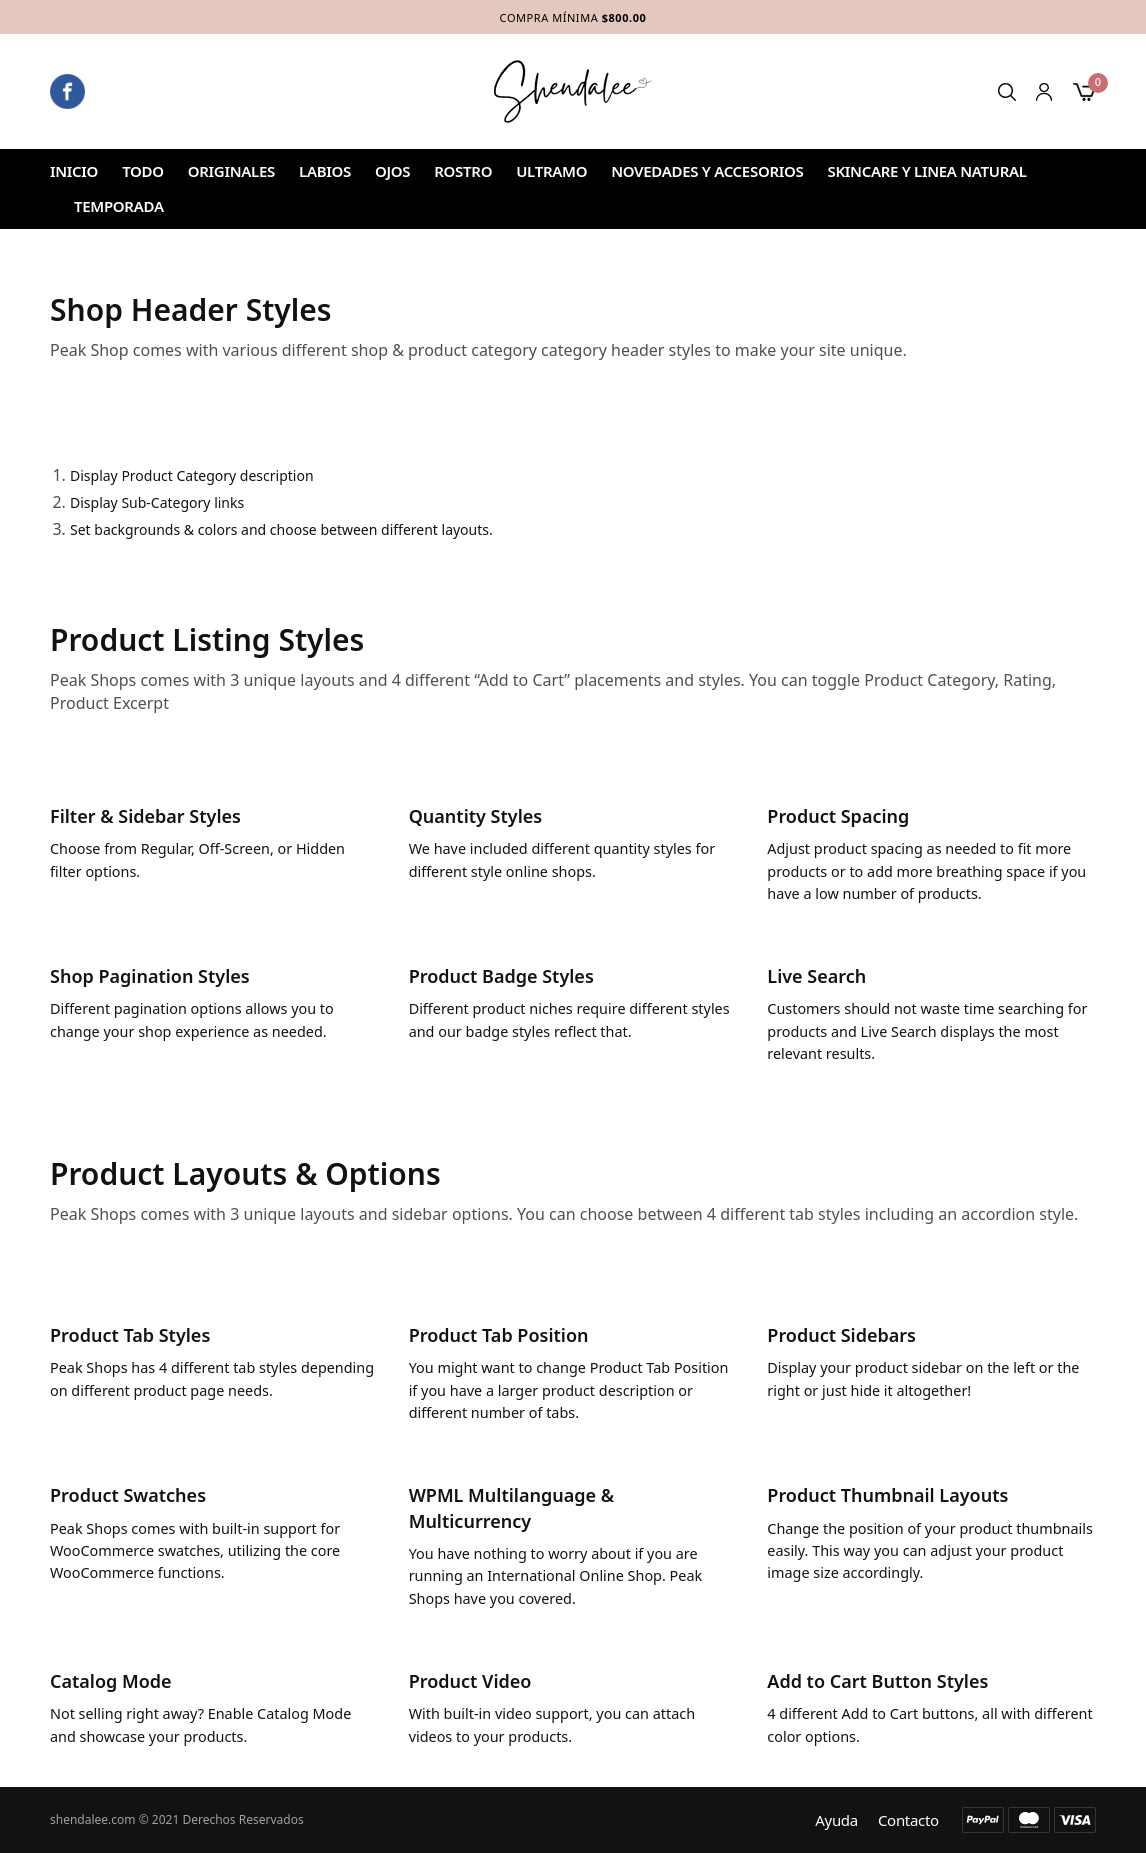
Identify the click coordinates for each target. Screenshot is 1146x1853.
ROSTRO (463, 171)
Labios (325, 171)
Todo (143, 171)
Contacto (908, 1820)
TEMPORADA (119, 206)
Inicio (74, 171)
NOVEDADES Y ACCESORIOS (707, 171)
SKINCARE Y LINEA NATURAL (926, 171)
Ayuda (836, 1820)
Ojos (392, 171)
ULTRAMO (551, 171)
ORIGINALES (231, 171)
